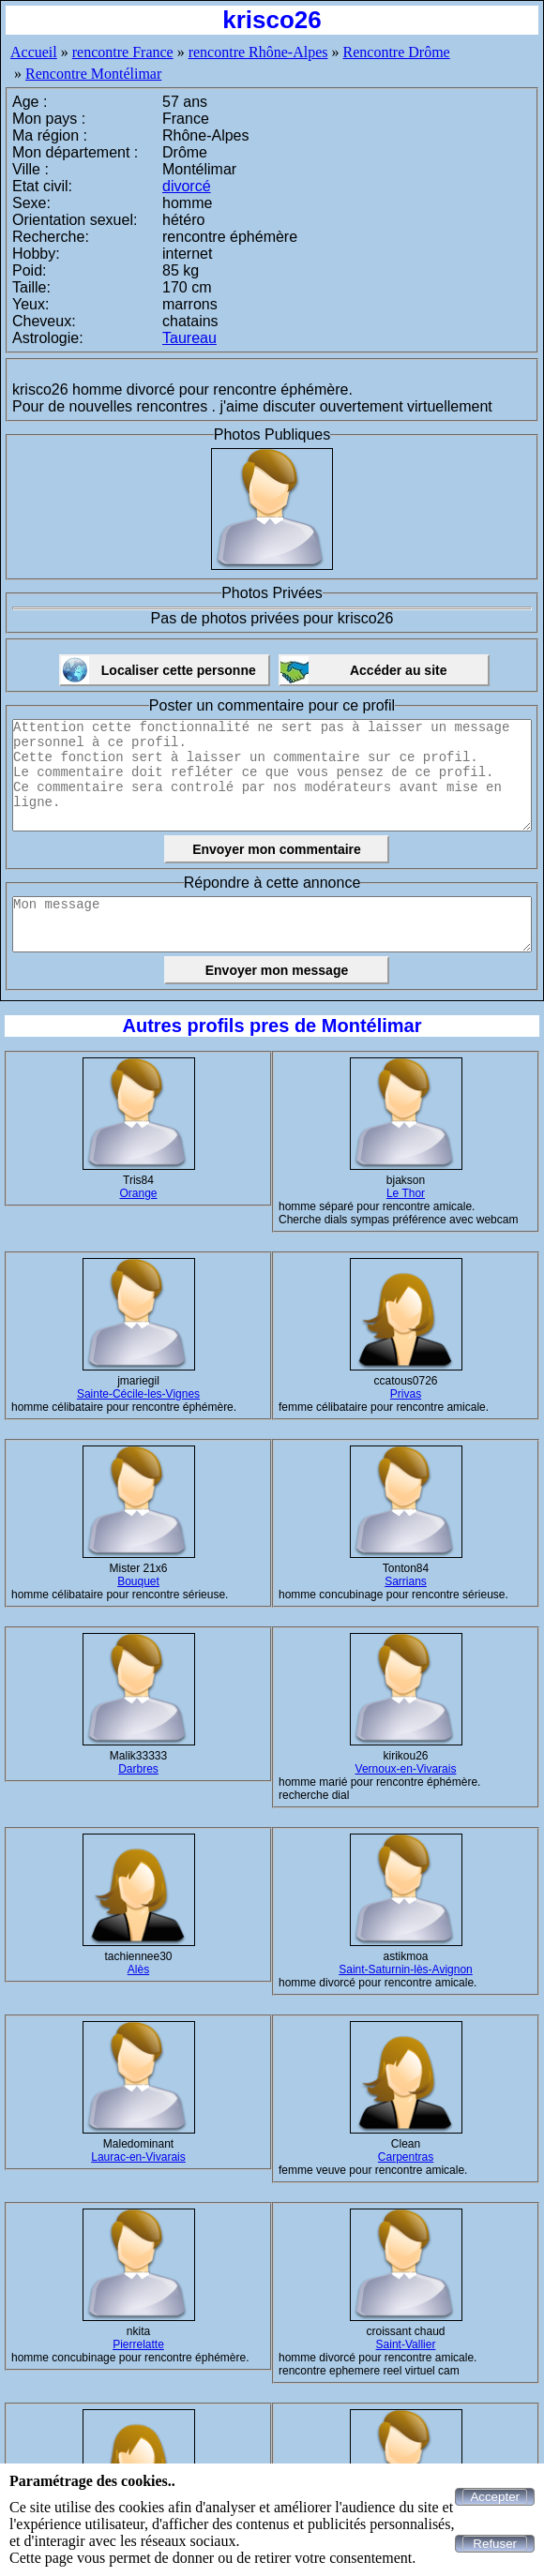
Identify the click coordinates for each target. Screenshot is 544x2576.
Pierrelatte (138, 2344)
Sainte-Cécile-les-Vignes (138, 1393)
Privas (405, 1393)
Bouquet (138, 1581)
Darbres (138, 1768)
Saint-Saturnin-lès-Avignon (406, 1969)
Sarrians (406, 1581)
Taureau (189, 338)
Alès (138, 1969)
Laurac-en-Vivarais (138, 2157)
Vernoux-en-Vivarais (406, 1768)
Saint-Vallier (406, 2344)
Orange (138, 1193)
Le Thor (405, 1193)
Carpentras (405, 2157)
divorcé (186, 186)
